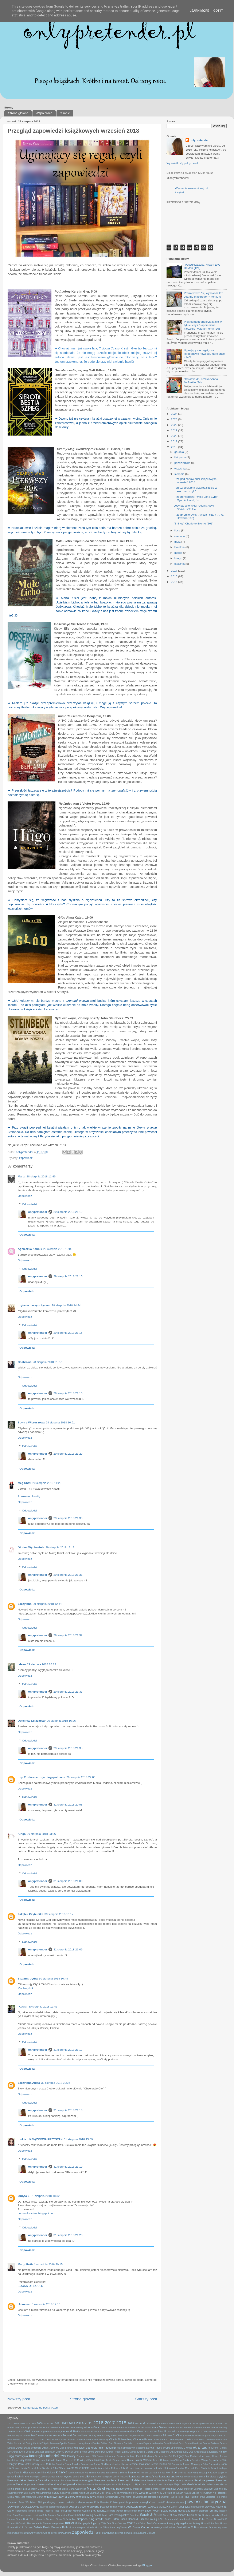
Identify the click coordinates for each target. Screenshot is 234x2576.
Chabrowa (24, 1362)
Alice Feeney (76, 2427)
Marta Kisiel (96, 2488)
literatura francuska (38, 2480)
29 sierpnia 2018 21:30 (68, 1518)
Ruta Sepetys (20, 2515)
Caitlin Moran (51, 2439)
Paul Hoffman (191, 2496)
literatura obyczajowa (180, 2480)
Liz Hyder (136, 2484)
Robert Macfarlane (179, 2510)
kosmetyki (134, 2472)
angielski (45, 2431)
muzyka (151, 2492)
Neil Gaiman (206, 2493)
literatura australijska (194, 2476)
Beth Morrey (89, 2435)
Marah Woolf (194, 2484)
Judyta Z (24, 2195)
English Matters (145, 2451)
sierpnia (179, 474)
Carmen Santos (67, 2439)
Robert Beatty (160, 2510)
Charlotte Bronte (142, 2439)
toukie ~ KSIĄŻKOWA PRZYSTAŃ (40, 2139)
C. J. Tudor (38, 2439)
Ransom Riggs (35, 2510)
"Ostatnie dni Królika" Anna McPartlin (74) (201, 380)
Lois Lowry (147, 2484)
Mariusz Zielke (60, 2489)
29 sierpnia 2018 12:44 (47, 1603)
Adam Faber (175, 2423)
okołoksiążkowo (86, 2496)
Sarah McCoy (170, 2515)
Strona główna (18, 113)
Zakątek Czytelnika (30, 1914)
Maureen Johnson (193, 2489)
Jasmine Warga (200, 2460)
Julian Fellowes (112, 2468)
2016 (174, 576)
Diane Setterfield (32, 2447)
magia (170, 2484)
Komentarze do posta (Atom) (41, 2407)
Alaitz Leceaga (22, 2427)
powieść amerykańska (142, 2502)
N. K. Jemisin (164, 2492)
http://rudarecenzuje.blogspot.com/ (41, 1777)
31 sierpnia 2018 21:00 (68, 1881)
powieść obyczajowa (23, 2506)
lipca (177, 530)
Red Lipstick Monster (70, 2510)
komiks (123, 2472)
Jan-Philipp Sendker (180, 2460)
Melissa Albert (78, 2493)
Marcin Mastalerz (210, 2484)
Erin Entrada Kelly (178, 2451)
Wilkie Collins (191, 2527)
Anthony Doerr (135, 2431)
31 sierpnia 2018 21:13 (68, 2049)
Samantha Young (83, 2515)
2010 (51, 2423)
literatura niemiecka (157, 2480)
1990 (22, 2423)
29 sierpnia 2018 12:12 (60, 1547)
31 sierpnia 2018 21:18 (68, 2110)
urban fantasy (193, 2523)
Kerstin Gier (21, 2472)
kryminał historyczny (188, 2472)
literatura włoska (86, 2484)
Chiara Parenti (160, 2439)
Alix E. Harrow (108, 2427)
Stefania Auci (69, 2519)
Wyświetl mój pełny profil (182, 163)
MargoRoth (25, 2264)
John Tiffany (59, 2468)
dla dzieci (79, 2447)
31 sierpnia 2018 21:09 (68, 1949)
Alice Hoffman (92, 2427)
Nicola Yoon (13, 2497)
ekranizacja (201, 2447)
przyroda (210, 2506)
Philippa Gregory (46, 2502)
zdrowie (119, 2533)
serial (198, 2515)
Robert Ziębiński (199, 2510)
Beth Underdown (119, 2435)
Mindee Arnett (119, 2493)
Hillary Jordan (219, 2456)
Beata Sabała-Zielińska (50, 2435)
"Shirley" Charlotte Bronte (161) (193, 523)
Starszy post (146, 2399)
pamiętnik (164, 2497)
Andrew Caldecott (193, 2427)
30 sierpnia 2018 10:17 (58, 1914)
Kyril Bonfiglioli (32, 2476)
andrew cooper (210, 2427)
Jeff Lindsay (32, 2464)
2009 (45, 2423)
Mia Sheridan (92, 2493)
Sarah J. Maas (151, 2515)
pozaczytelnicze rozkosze (142, 2506)
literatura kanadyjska (83, 2480)
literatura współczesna (106, 2484)
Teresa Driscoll (214, 2519)
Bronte (188, 2435)
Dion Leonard (66, 2447)
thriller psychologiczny (88, 2523)
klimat (71, 2472)
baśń (34, 2435)
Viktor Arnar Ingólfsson (115, 2527)
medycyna (65, 2493)
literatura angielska (171, 2476)
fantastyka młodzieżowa (47, 2456)
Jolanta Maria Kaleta (77, 2468)
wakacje (158, 2527)
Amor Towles (159, 2427)
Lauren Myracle (64, 2476)
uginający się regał (175, 2523)
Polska (114, 2502)
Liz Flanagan (124, 2484)
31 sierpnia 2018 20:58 (68, 1804)
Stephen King (85, 2519)
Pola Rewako (101, 2502)
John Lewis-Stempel (25, 2468)
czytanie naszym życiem (34, 1305)
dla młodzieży (107, 2447)
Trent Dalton (140, 2523)
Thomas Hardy (34, 2523)
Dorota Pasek (154, 2447)
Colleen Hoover (213, 2439)
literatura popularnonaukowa (32, 2484)
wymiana (66, 2533)
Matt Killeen (159, 2489)
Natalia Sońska (191, 2493)
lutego (178, 558)
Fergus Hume (84, 2456)
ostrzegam (153, 2497)
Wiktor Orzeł (175, 2527)
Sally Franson (49, 2515)
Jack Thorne (127, 2460)
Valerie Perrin (42, 2527)
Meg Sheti (24, 1483)
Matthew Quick (174, 2488)
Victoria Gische (94, 2527)
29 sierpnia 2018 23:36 (41, 1833)
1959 (16, 2423)
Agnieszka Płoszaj (208, 2423)
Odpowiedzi (29, 1204)
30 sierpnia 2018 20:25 (55, 2082)
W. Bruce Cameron (140, 2527)
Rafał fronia (21, 2510)
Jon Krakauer (97, 2468)
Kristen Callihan (149, 2472)
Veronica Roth (59, 2527)
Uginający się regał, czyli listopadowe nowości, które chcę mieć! (204, 354)
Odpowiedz (25, 1195)
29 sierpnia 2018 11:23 (46, 1483)
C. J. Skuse (26, 2439)
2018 (174, 447)
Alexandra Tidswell (59, 2427)
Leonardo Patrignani (101, 2476)
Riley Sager (145, 2510)
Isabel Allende (47, 2460)
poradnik (123, 2502)
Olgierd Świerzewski (107, 2497)
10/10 (10, 2423)
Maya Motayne (43, 2493)
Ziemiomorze (130, 2533)
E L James (186, 2447)
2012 (65, 2423)
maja (177, 541)
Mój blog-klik (26, 1988)
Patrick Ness (176, 2497)
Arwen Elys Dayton (187, 2431)
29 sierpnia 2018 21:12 (68, 1211)
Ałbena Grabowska (127, 2427)
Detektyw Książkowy (32, 1720)
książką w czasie (208, 2472)
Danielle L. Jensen (133, 2443)
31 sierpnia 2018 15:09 (78, 2139)
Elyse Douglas (26, 2451)
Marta (21, 1176)
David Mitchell (171, 2443)
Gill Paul (173, 2456)
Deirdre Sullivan (211, 2443)
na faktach (178, 2493)
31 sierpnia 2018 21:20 (68, 2235)
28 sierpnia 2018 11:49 (41, 1176)
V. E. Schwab (26, 2527)
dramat (177, 2447)
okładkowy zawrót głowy (59, 2496)
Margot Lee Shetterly (26, 2489)
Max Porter (13, 2493)
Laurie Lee (78, 2476)
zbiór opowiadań (105, 2532)
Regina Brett (89, 2510)
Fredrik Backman (145, 2456)
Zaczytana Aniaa (29, 2082)
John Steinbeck (44, 2468)
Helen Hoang (204, 2456)
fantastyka (21, 2456)
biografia (133, 2435)
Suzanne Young (148, 2519)
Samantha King (65, 2515)
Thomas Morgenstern (53, 2523)
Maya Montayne (27, 2493)
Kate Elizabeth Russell (206, 2468)
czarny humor (85, 2443)
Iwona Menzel (63, 2460)
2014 (79, 2423)
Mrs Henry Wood (135, 2492)
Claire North (198, 2439)
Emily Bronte (80, 2451)
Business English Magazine (206, 2435)
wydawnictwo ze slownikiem (48, 2533)
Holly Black (25, 2460)
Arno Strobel (150, 2431)
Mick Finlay (105, 2493)
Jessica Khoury (120, 2464)
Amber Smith (144, 2427)
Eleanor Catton (219, 2447)
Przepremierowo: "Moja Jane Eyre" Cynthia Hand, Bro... (196, 498)
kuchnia (19, 2476)
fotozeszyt (110, 2456)
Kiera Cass (34, 2472)
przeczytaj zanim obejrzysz (174, 2506)
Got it (218, 11)
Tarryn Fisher (199, 2519)
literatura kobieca (105, 2480)
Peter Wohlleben (27, 2502)
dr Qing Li (168, 2447)
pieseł (60, 2502)
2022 (174, 425)
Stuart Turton (111, 2519)
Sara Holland (100, 2515)
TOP (130, 2523)
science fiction (186, 2515)
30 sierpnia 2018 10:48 (53, 1978)
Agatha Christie (190, 2423)
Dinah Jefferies (50, 2447)
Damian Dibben (100, 2443)
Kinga (22, 1833)
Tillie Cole (106, 2523)
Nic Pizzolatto (220, 2493)
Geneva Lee (161, 2456)
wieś (165, 2527)
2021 (174, 430)
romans (213, 2510)
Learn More (199, 11)
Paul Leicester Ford (210, 2497)
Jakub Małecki (143, 2460)
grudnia (179, 451)
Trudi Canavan (155, 2523)
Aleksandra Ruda (40, 2427)
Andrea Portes (175, 2427)
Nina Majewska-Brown (31, 2497)
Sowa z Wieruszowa (31, 1422)
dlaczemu (140, 2447)
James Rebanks (161, 2460)
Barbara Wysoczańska (18, 2435)
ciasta (188, 2439)
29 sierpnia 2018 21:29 (68, 1453)
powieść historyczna (206, 2501)
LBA (87, 2476)
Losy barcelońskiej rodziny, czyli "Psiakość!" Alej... (194, 507)
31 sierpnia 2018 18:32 (45, 2195)
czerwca (180, 536)
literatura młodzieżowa (132, 2480)
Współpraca (44, 113)
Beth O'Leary (103, 2435)
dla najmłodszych (126, 2447)
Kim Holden (48, 2472)
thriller (69, 2523)
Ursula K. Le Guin (210, 2523)
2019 (174, 441)
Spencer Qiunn (54, 2519)
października (182, 462)
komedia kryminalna (85, 2472)
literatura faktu (16, 2480)
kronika (161, 2472)
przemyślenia (197, 2506)
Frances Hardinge (126, 2456)
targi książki (185, 2519)
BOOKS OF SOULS (30, 2285)
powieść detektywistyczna (170, 2502)
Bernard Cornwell (73, 2435)
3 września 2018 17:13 (46, 2304)
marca (178, 552)
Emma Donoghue (97, 2451)
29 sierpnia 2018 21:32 (68, 1635)
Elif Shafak (12, 2451)
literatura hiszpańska (60, 2480)
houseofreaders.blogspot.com (36, 2213)
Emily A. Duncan (64, 2451)
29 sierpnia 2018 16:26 (61, 1720)
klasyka (61, 2472)
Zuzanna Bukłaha (146, 2533)
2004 (27, 2423)
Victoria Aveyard (77, 2527)
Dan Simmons (116, 2443)
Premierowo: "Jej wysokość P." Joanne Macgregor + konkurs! (203, 295)
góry (181, 2456)
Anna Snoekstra (89, 2431)
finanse (100, 2456)
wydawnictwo (26, 2533)
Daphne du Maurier (153, 2443)
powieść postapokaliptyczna (54, 2506)
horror (36, 2460)
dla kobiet (92, 2447)
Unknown (24, 2304)
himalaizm (12, 2460)
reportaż (102, 2510)
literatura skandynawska (63, 2484)
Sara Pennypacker (118, 2515)
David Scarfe (185, 2443)
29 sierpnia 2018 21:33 (68, 1691)
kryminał (171, 2472)
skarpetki (40, 2519)
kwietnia (180, 547)
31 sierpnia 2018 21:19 (68, 2166)
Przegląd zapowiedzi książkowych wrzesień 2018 (195, 480)
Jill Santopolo (175, 2464)
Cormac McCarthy (23, 2443)
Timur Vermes (119, 2523)
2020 (174, 435)
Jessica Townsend (139, 2464)
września (180, 468)
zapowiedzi (26, 1158)
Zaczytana (24, 1603)
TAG (161, 2519)
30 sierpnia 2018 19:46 (42, 2006)
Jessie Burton (159, 2464)
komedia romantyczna (108, 2472)
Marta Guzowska (77, 2489)
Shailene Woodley (211, 2515)
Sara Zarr (134, 2515)
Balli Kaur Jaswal (218, 2431)
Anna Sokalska (105, 2431)
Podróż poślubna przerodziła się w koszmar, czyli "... (195, 489)
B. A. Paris (203, 2431)
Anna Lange (56, 2431)
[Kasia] (22, 2006)
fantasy (71, 2456)
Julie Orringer (127, 2468)
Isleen (22, 1664)
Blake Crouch (145, 2435)
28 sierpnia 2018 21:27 (47, 1362)
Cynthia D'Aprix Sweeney (46, 2443)
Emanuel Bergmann (45, 2451)
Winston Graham (208, 2527)
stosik (99, 2519)
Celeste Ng (103, 2439)
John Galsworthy (211, 2464)
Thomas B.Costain (16, 2523)
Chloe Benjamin (176, 2439)
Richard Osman (115, 2510)
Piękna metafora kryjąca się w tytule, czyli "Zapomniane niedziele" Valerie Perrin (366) (203, 325)
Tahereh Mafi (171, 2519)
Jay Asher (214, 2460)
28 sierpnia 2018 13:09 (57, 1249)
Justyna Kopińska (144, 2468)
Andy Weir (25, 2431)
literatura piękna (204, 2480)
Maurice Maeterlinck (215, 2488)
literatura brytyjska (216, 2476)
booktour (157, 2435)
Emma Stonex (129, 2451)
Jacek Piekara (113, 2460)
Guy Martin (190, 2456)
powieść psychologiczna (84, 2506)
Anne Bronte (120, 2431)
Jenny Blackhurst (103, 2464)
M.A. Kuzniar (160, 2484)
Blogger (147, 2565)
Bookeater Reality (29, 1496)
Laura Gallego (48, 2476)
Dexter (19, 2447)
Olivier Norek (125, 2497)
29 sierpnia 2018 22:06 (80, 1777)
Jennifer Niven (63, 2464)
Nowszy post (18, 2399)
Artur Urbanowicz (167, 2431)
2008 (40, 2423)
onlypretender (37, 1211)
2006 (33, 2423)
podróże (70, 2502)
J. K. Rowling (78, 2460)
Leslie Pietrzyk (120, 2476)
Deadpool (197, 2443)
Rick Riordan (130, 2510)
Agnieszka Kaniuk (30, 1249)
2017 (174, 570)
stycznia (180, 563)
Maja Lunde (180, 2484)
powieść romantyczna (112, 2506)
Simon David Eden (25, 2519)
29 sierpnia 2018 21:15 (68, 1276)
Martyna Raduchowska (119, 2488)
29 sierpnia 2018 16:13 (41, 1664)
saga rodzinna (34, 2515)
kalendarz (159, 2468)
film (94, 2456)
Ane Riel (35, 2431)
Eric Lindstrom (161, 2451)
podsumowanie (84, 2502)
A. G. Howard (148, 2423)
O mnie (65, 113)
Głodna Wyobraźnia (31, 1547)
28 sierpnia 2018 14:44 (66, 1305)
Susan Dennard (129, 2519)
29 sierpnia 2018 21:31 (68, 1574)
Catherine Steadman (86, 2439)
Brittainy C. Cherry (173, 2435)
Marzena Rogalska (142, 2489)
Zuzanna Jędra (28, 1978)
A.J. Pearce (162, 2423)
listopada (180, 457)
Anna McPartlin (71, 2431)
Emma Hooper (113, 2451)
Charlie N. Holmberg (120, 2439)
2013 (72, 2423)
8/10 (137, 2423)
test (224, 2519)
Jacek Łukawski (95, 2460)
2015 (174, 581)
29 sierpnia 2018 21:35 (68, 1748)
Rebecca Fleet (51, 2510)
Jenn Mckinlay (47, 2464)
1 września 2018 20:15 (48, 2264)
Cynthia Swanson (68, 2443)
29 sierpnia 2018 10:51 (60, 1422)
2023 (174, 419)
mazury (55, 2493)
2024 (174, 413)
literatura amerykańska (143, 2476)
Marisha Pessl (45, 2489)
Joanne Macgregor (192, 2464)
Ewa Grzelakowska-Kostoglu (203, 2451)
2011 (58, 2423)
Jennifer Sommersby (82, 2464)
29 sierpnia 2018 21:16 (68, 1393)
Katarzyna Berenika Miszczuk (179, 2468)
